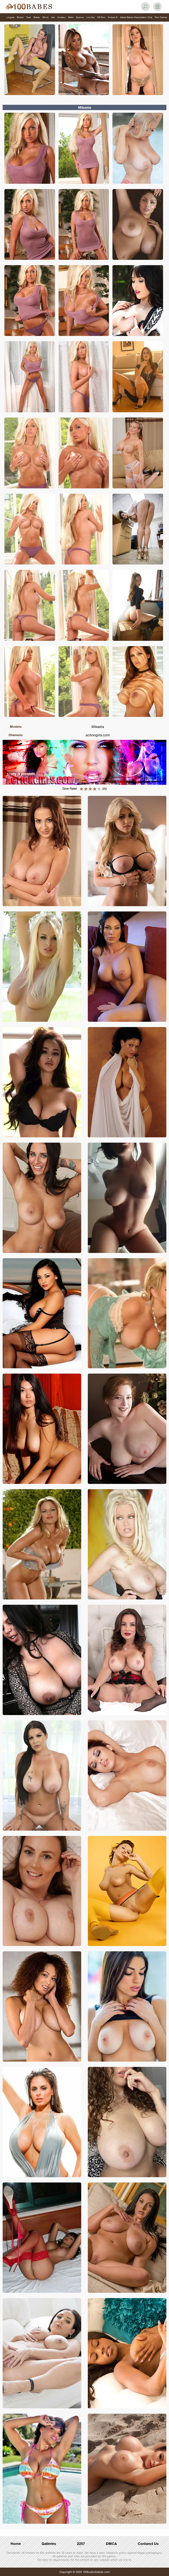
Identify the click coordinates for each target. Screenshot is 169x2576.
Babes (37, 17)
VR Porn (101, 17)
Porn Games (161, 17)
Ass (53, 17)
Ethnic (45, 17)
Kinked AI (113, 17)
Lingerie (10, 17)
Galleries (49, 2543)
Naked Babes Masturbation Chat (136, 17)
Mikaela (98, 726)
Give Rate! (69, 788)
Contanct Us (148, 2543)
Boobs (20, 17)
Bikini (70, 17)
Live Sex (90, 17)
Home (16, 2543)
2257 (81, 2543)
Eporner (80, 17)
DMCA (111, 2543)
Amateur (61, 17)
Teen (28, 17)
